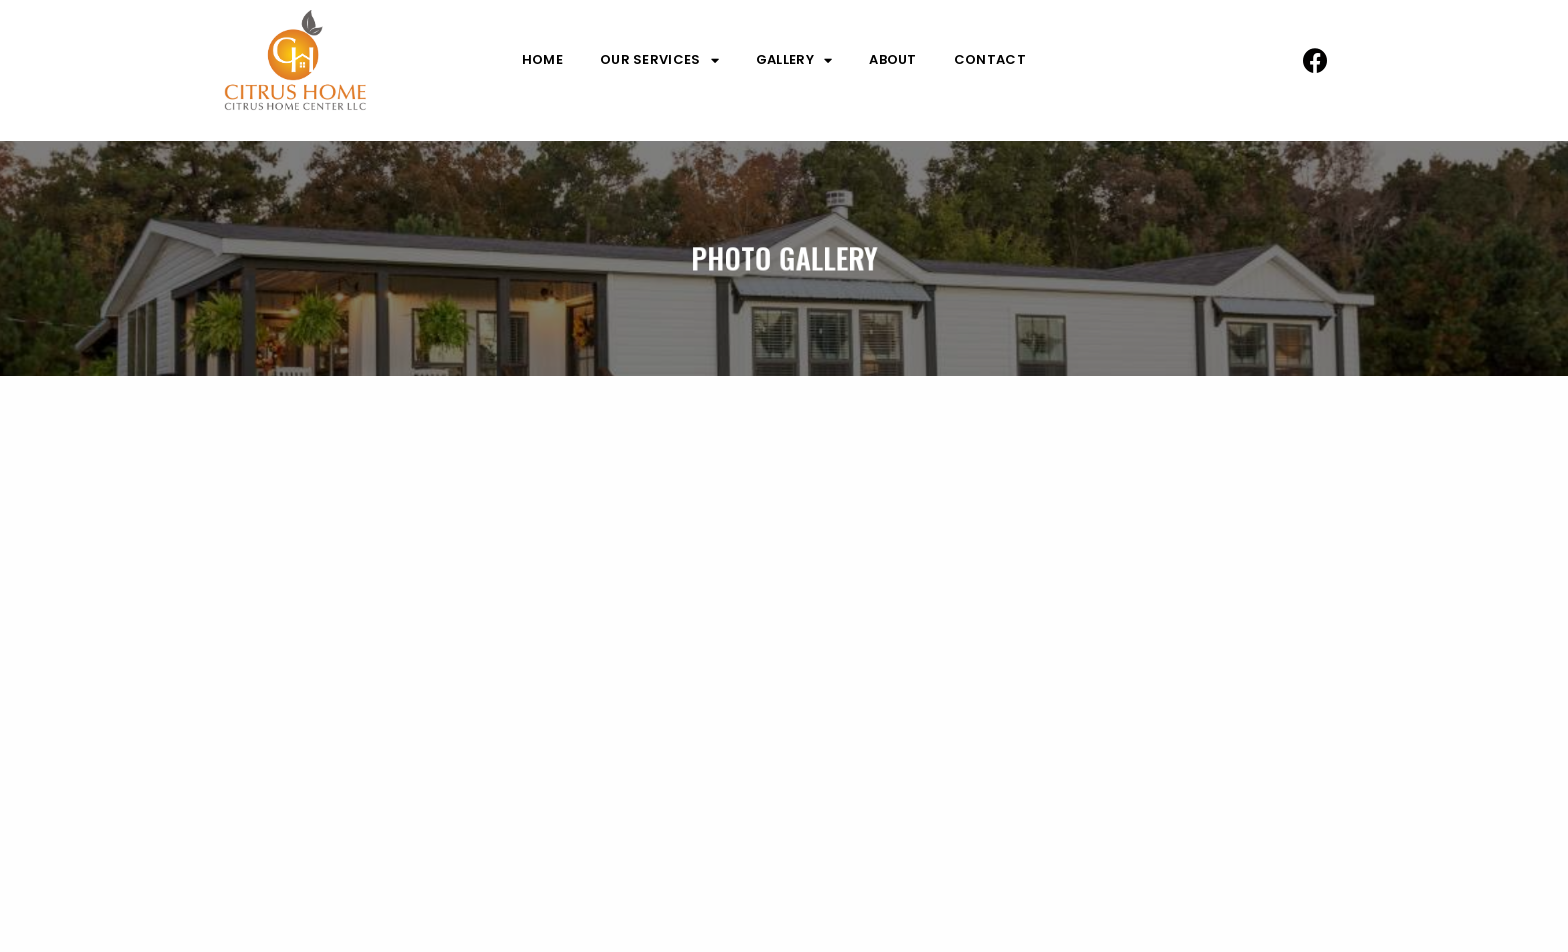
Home (542, 59)
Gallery (794, 60)
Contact (990, 59)
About (893, 59)
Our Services (659, 60)
